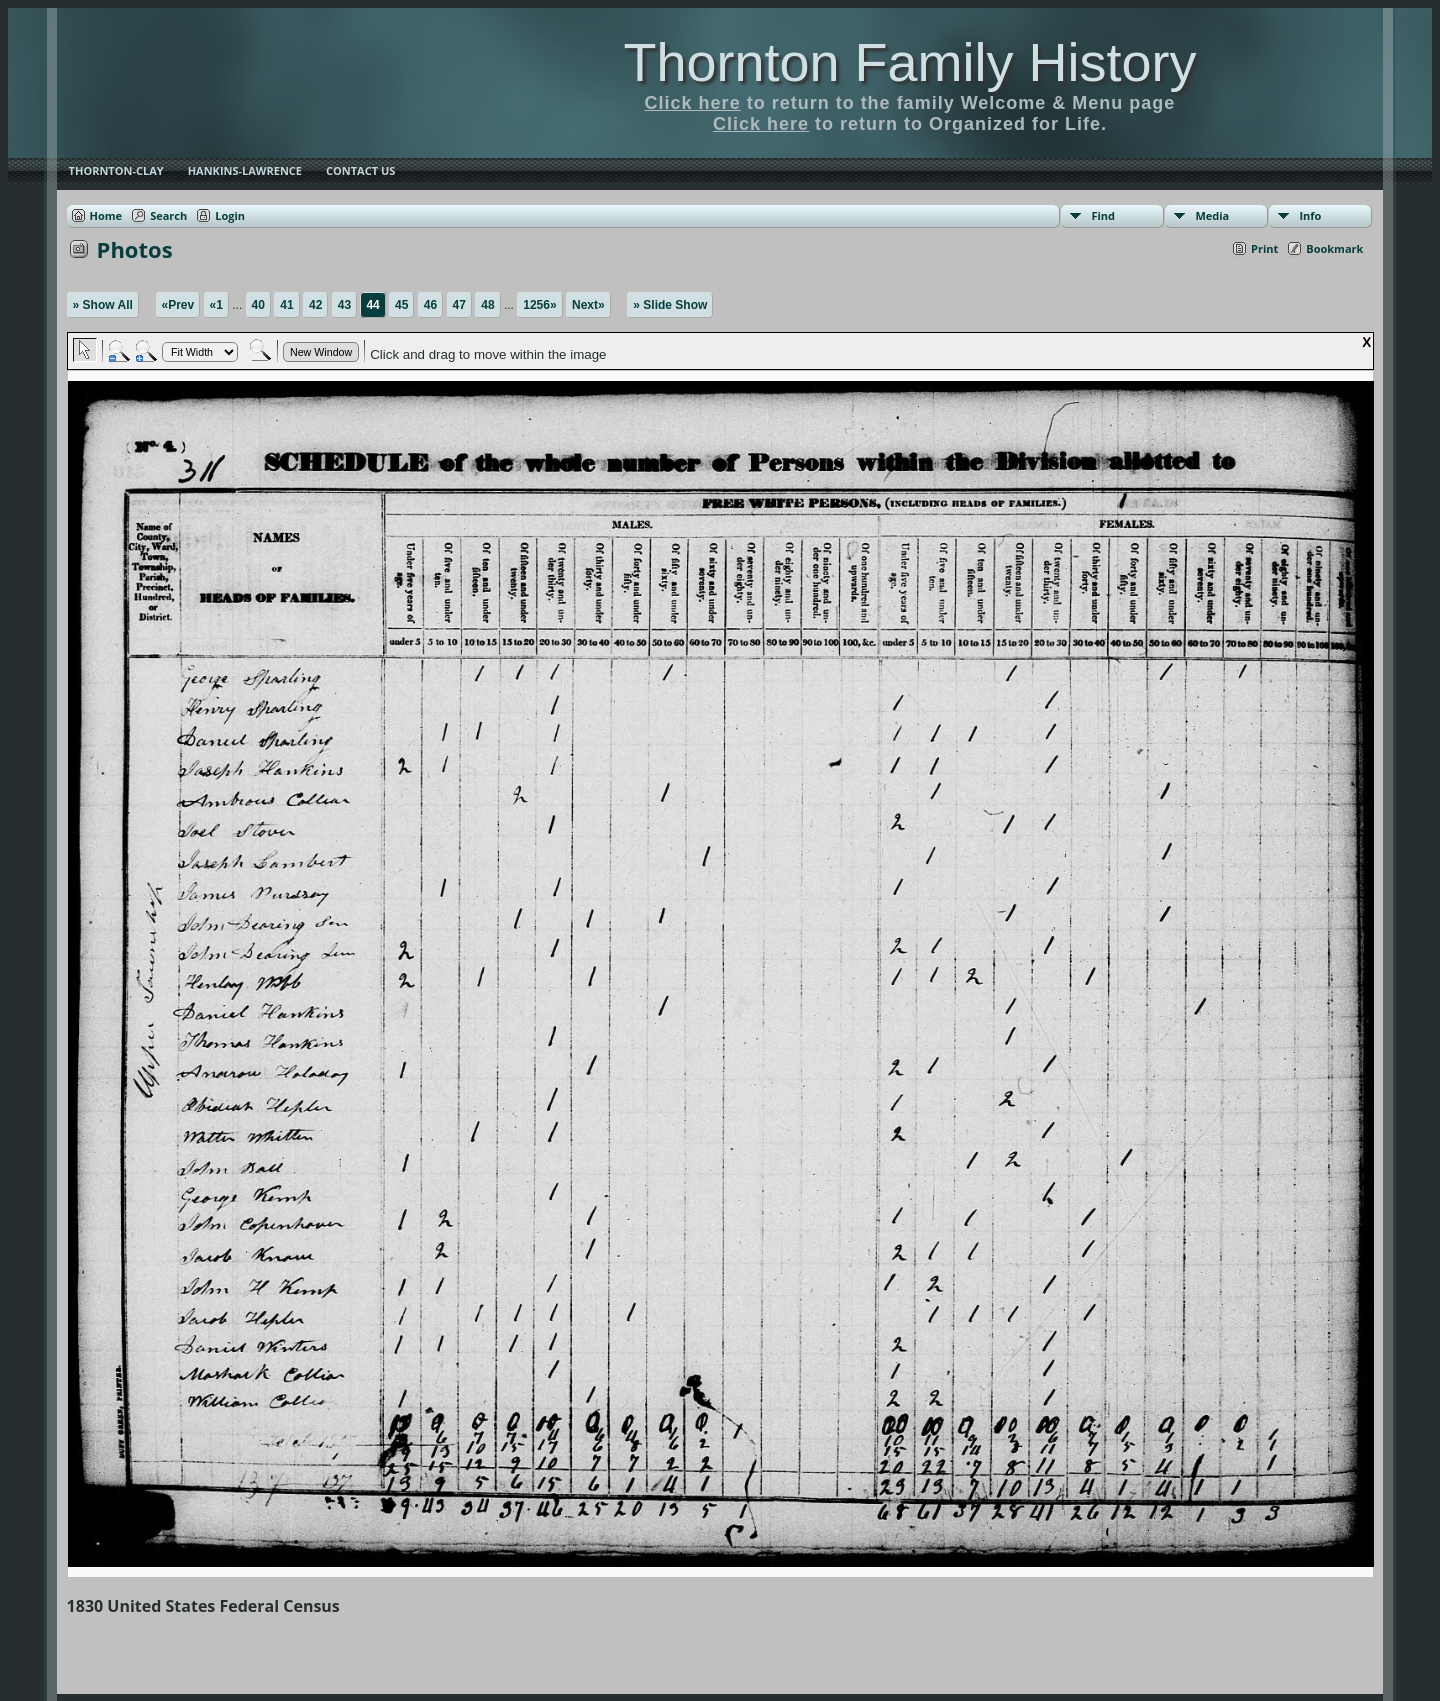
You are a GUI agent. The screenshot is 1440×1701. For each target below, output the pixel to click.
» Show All (103, 305)
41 (286, 305)
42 (315, 305)
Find (1103, 215)
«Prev (178, 305)
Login (230, 215)
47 (459, 305)
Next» (588, 305)
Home (106, 215)
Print (1264, 248)
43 (344, 305)
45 (401, 305)
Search (168, 215)
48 (487, 305)
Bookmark (1334, 248)
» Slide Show (670, 305)
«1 (216, 305)
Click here (693, 103)
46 (430, 305)
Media (1212, 215)
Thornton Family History (909, 62)
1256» (539, 305)
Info (1310, 215)
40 (258, 305)
